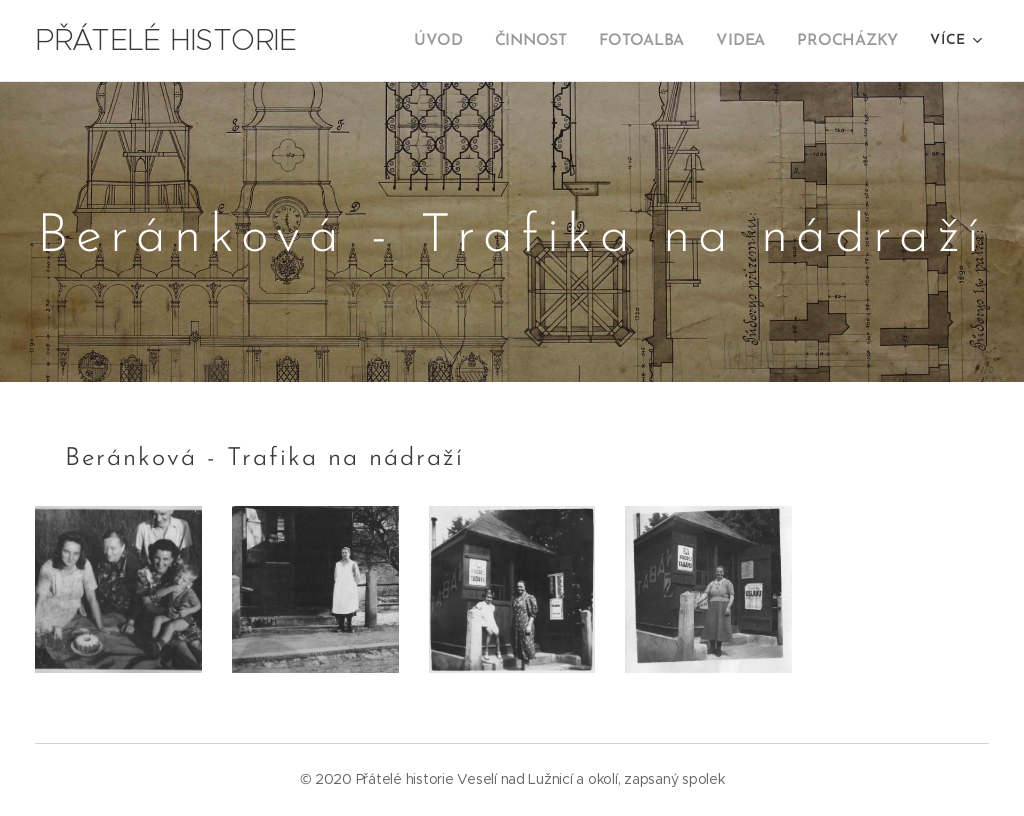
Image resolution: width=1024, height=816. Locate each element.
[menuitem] (455, 41)
